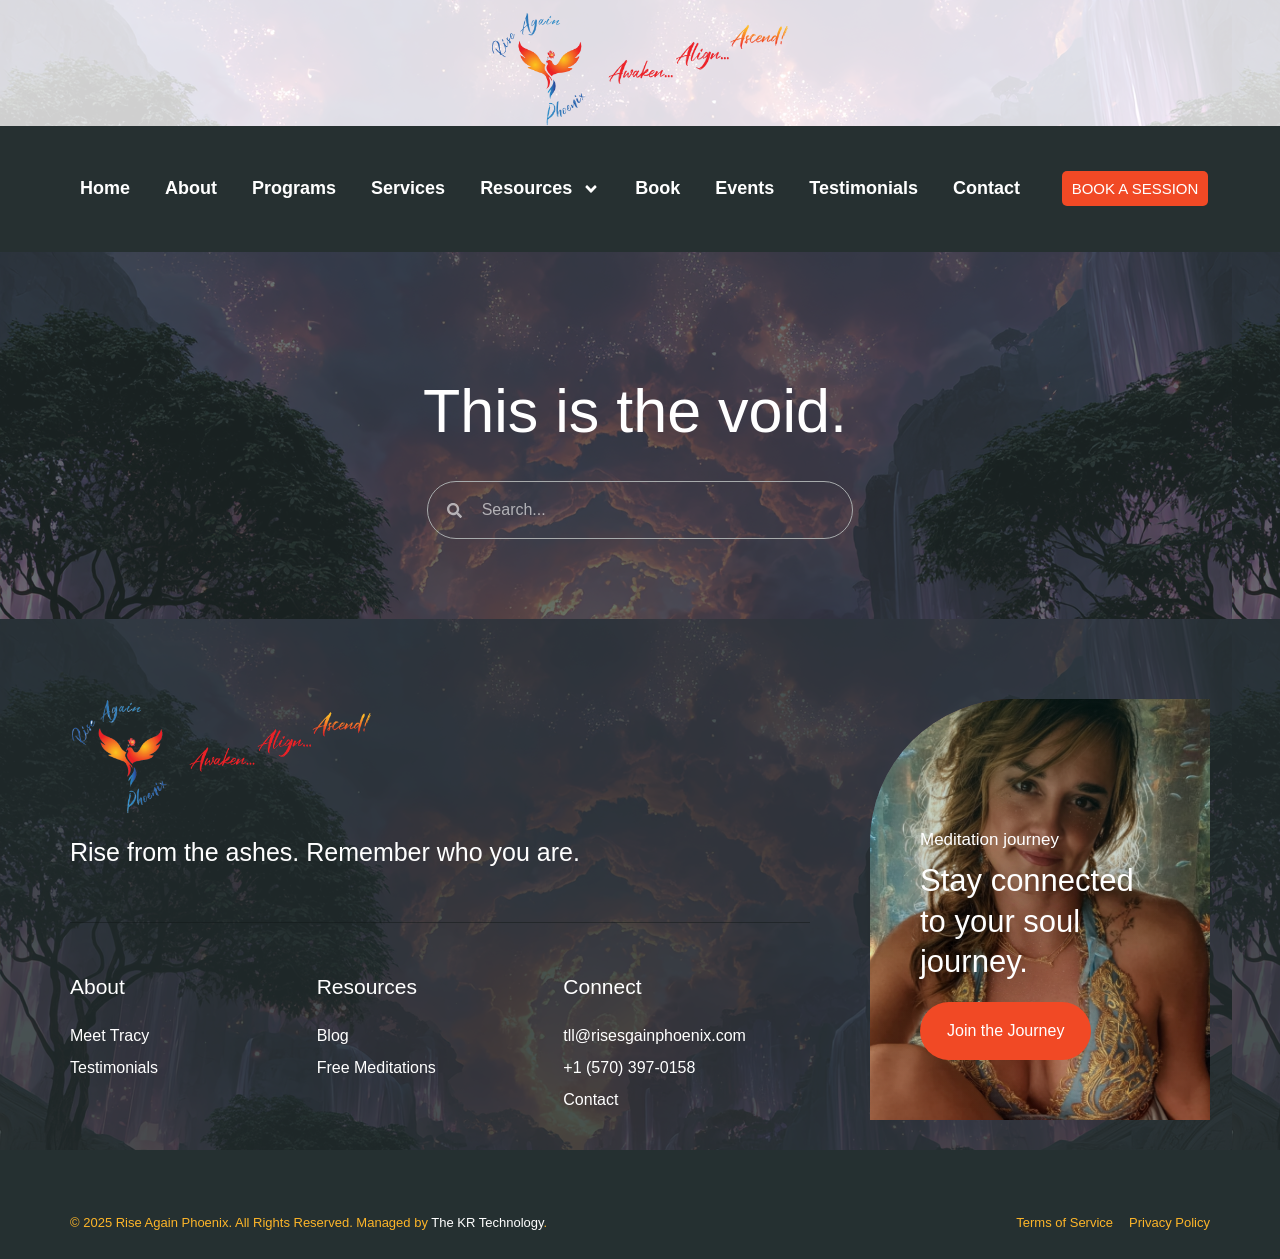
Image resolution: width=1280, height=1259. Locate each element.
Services (408, 188)
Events (744, 188)
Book (657, 188)
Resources (540, 189)
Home (105, 188)
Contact (986, 188)
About (191, 188)
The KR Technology (487, 1222)
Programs (294, 188)
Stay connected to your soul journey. (1027, 921)
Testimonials (863, 188)
